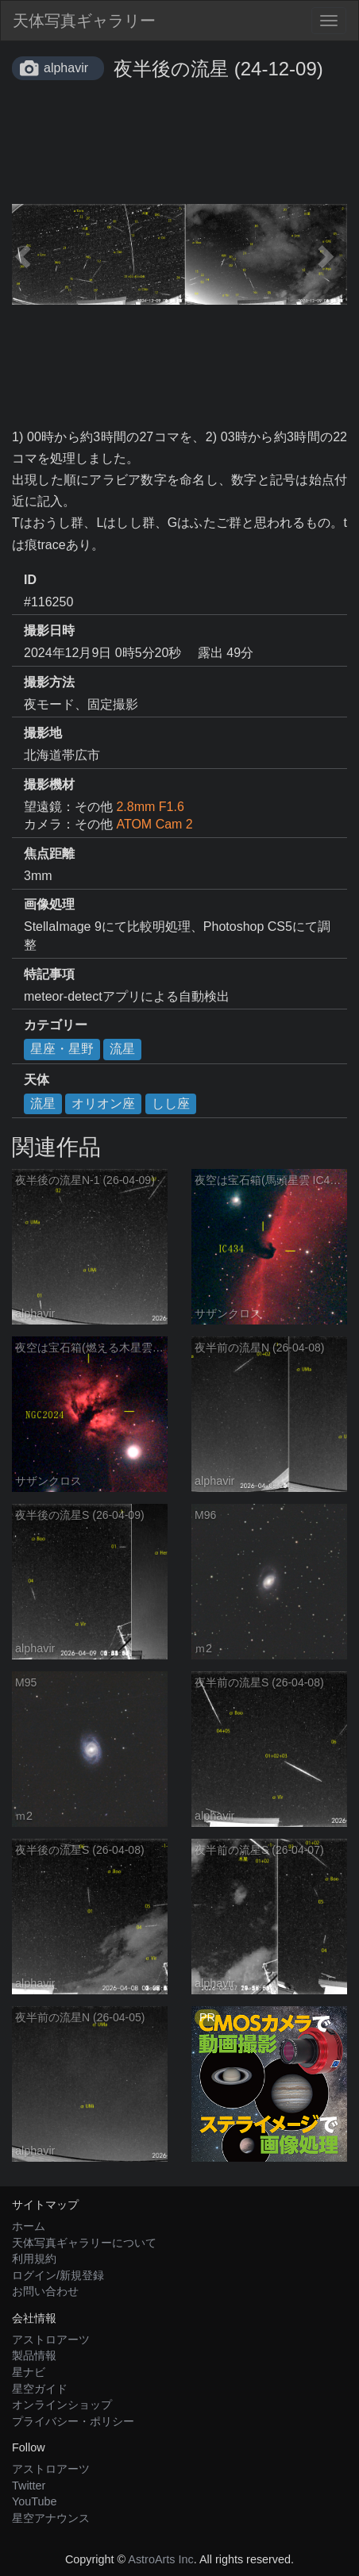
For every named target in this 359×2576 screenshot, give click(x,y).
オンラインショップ (62, 2404)
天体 (36, 1079)
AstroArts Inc (160, 2559)
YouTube (34, 2501)
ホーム (28, 2226)
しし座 (171, 1103)
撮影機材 (49, 784)
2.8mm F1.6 (149, 806)
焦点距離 (49, 853)
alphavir (66, 68)
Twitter (28, 2485)
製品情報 (34, 2355)
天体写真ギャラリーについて (84, 2242)
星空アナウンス (51, 2518)
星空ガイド (40, 2388)
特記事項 (49, 974)
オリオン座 (103, 1103)
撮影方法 (49, 682)
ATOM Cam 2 (154, 824)
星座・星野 (62, 1048)
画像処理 (49, 904)
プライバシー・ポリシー (73, 2421)
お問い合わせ (45, 2291)
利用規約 (34, 2258)
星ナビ (28, 2372)
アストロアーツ (51, 2339)
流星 (122, 1048)
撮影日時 (49, 630)
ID (30, 579)
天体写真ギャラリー (84, 20)
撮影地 (43, 733)
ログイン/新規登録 (58, 2275)
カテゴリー (55, 1025)
